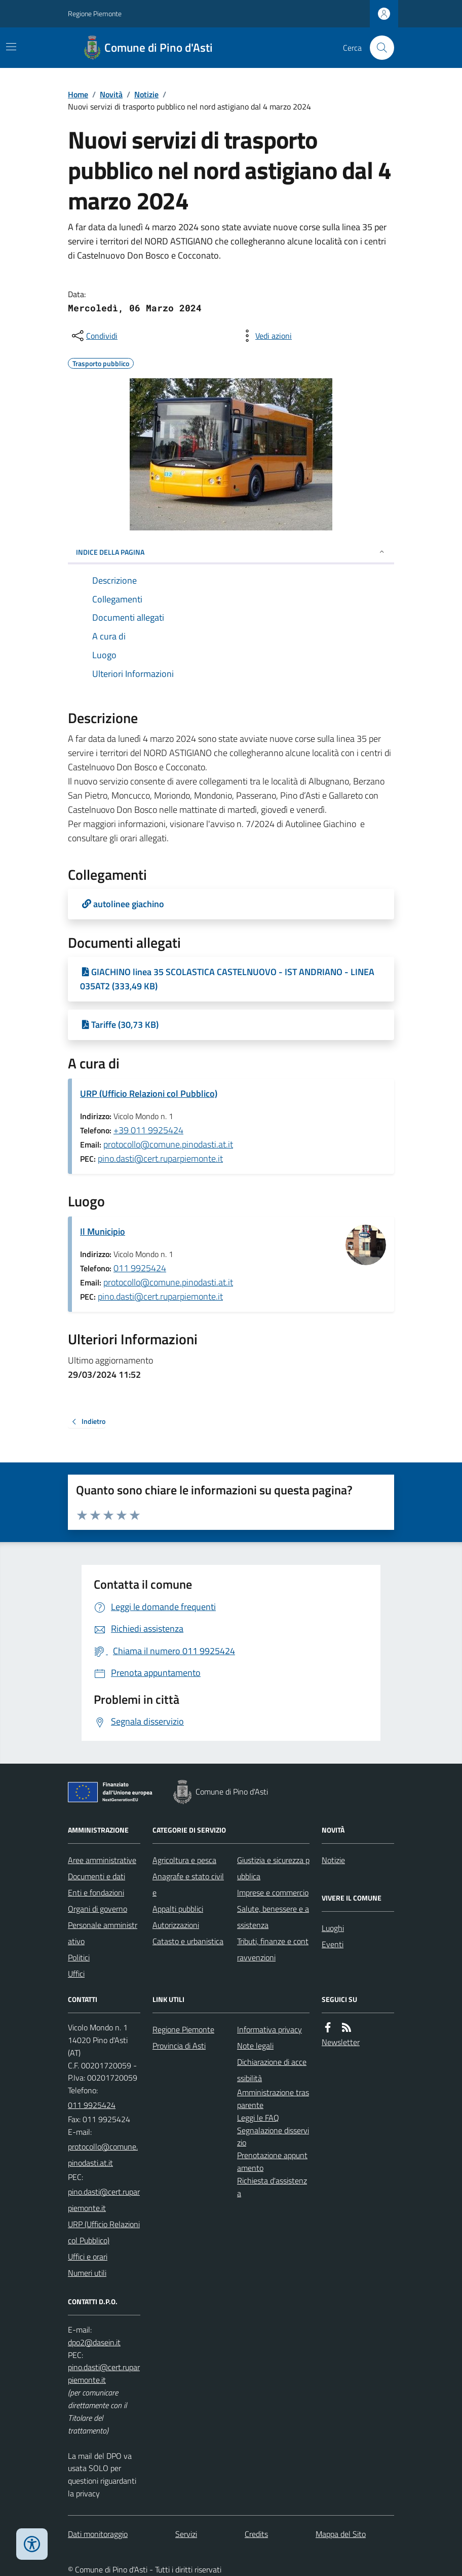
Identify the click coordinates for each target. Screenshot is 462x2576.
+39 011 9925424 (148, 1130)
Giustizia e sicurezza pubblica (273, 1868)
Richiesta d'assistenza (272, 2186)
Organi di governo (97, 1909)
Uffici (76, 1973)
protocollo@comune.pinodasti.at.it (168, 1144)
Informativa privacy (269, 2029)
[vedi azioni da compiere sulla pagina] (265, 336)
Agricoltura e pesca (184, 1860)
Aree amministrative (102, 1860)
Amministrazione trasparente (273, 2098)
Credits (256, 2534)
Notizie (146, 94)
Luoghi (333, 1928)
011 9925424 (139, 1268)
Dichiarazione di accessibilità (271, 2070)
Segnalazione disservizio (273, 2136)
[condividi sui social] (94, 336)
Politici (79, 1957)
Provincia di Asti (179, 2046)
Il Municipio (102, 1231)
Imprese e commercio (273, 1892)
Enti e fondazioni (96, 1892)
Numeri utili (87, 2273)
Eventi (332, 1944)
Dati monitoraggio (98, 2534)
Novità (111, 94)
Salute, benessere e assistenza (273, 1917)
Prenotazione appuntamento (272, 2161)
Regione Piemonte (95, 13)
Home (78, 94)
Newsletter (341, 2042)
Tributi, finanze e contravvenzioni (273, 1949)
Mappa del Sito (341, 2534)
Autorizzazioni (175, 1925)
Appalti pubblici (177, 1909)
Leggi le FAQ (258, 2118)
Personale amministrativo (102, 1933)
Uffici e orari (87, 2256)
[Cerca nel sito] (378, 47)
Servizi (186, 2534)
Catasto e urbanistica (187, 1941)
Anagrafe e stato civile (188, 1884)
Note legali (255, 2046)
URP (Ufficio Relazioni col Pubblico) (148, 1093)
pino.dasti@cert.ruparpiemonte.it (160, 1158)
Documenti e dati (96, 1876)
